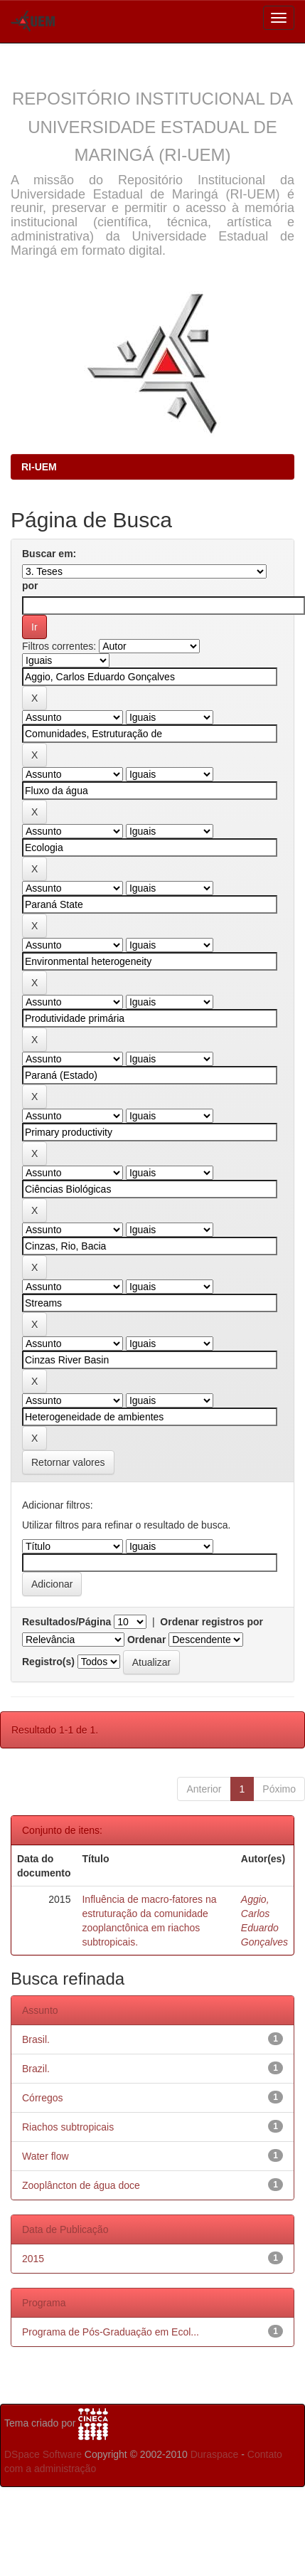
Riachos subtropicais (68, 2127)
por (30, 585)
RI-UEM (39, 467)
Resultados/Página (66, 1621)
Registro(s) (48, 1661)
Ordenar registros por (211, 1621)
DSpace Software (43, 2454)
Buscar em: (49, 553)
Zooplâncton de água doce (81, 2185)
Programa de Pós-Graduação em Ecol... (110, 2332)
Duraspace (215, 2454)
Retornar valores (68, 1462)
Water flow (45, 2156)
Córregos (42, 2097)
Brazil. (36, 2068)
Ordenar (146, 1639)
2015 (33, 2258)
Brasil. (36, 2039)
